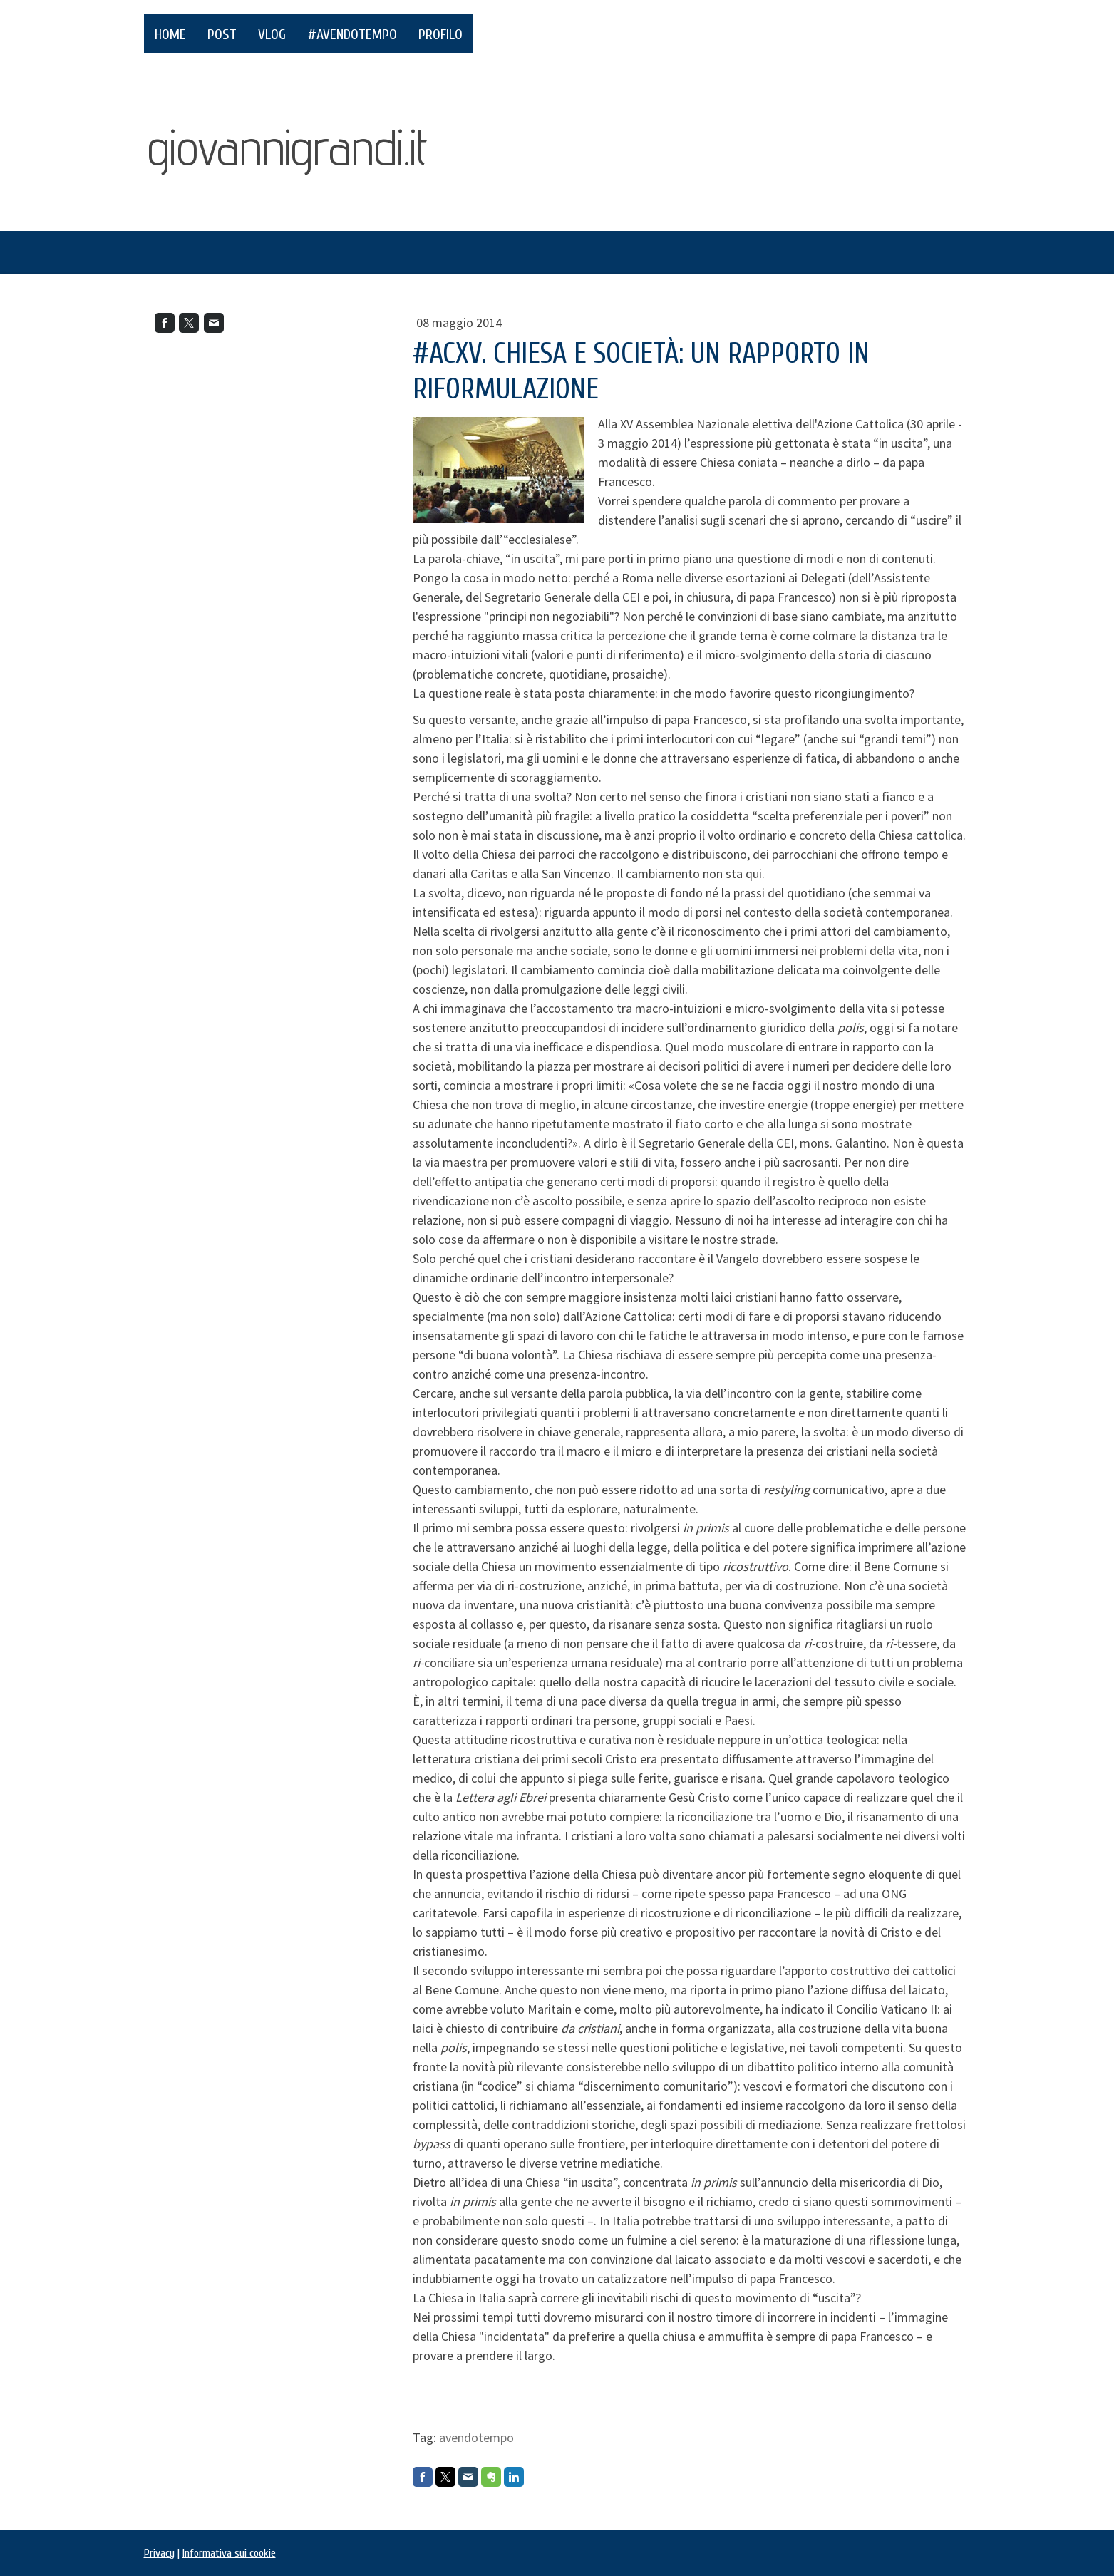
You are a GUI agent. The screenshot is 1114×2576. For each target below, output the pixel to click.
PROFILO (440, 34)
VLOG (272, 34)
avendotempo (476, 2437)
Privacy (159, 2553)
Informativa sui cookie (229, 2553)
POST (222, 34)
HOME (170, 34)
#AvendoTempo (352, 34)
